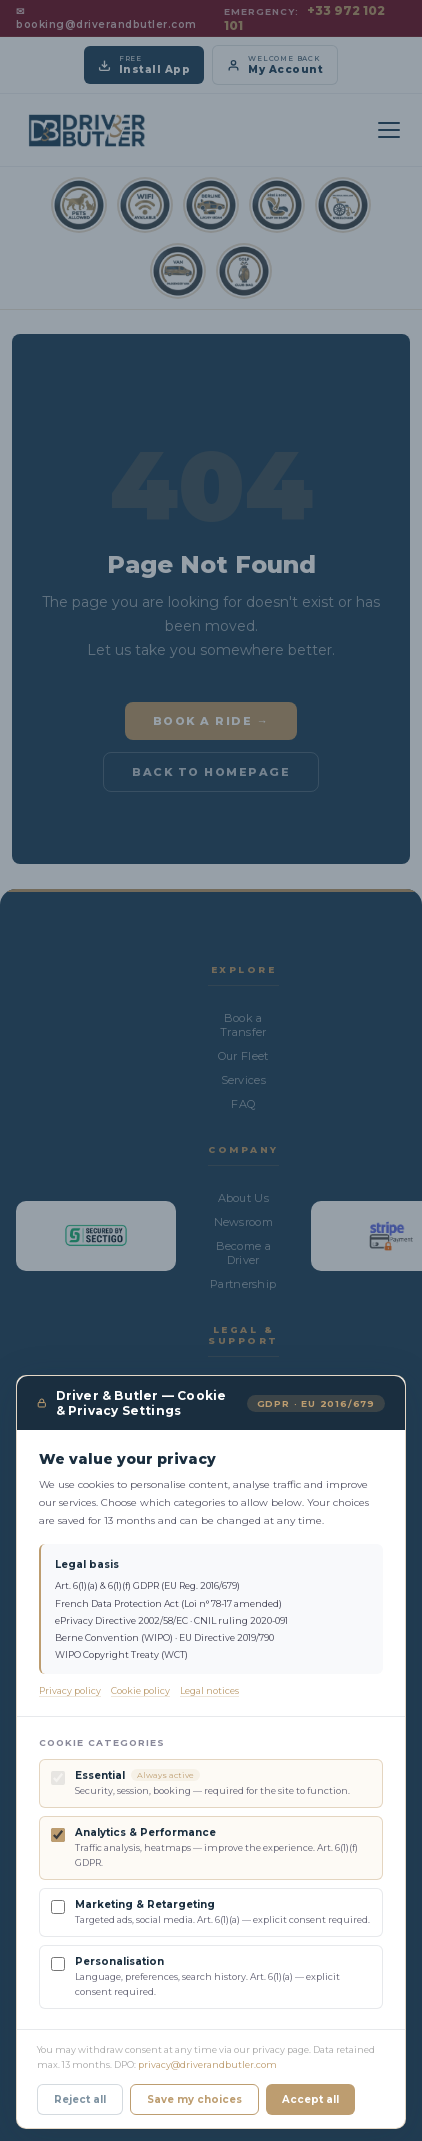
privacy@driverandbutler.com (207, 2066)
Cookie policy (140, 1692)
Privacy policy (70, 1692)
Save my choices (194, 2101)
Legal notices (209, 1692)
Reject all (80, 2101)
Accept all (310, 2101)
